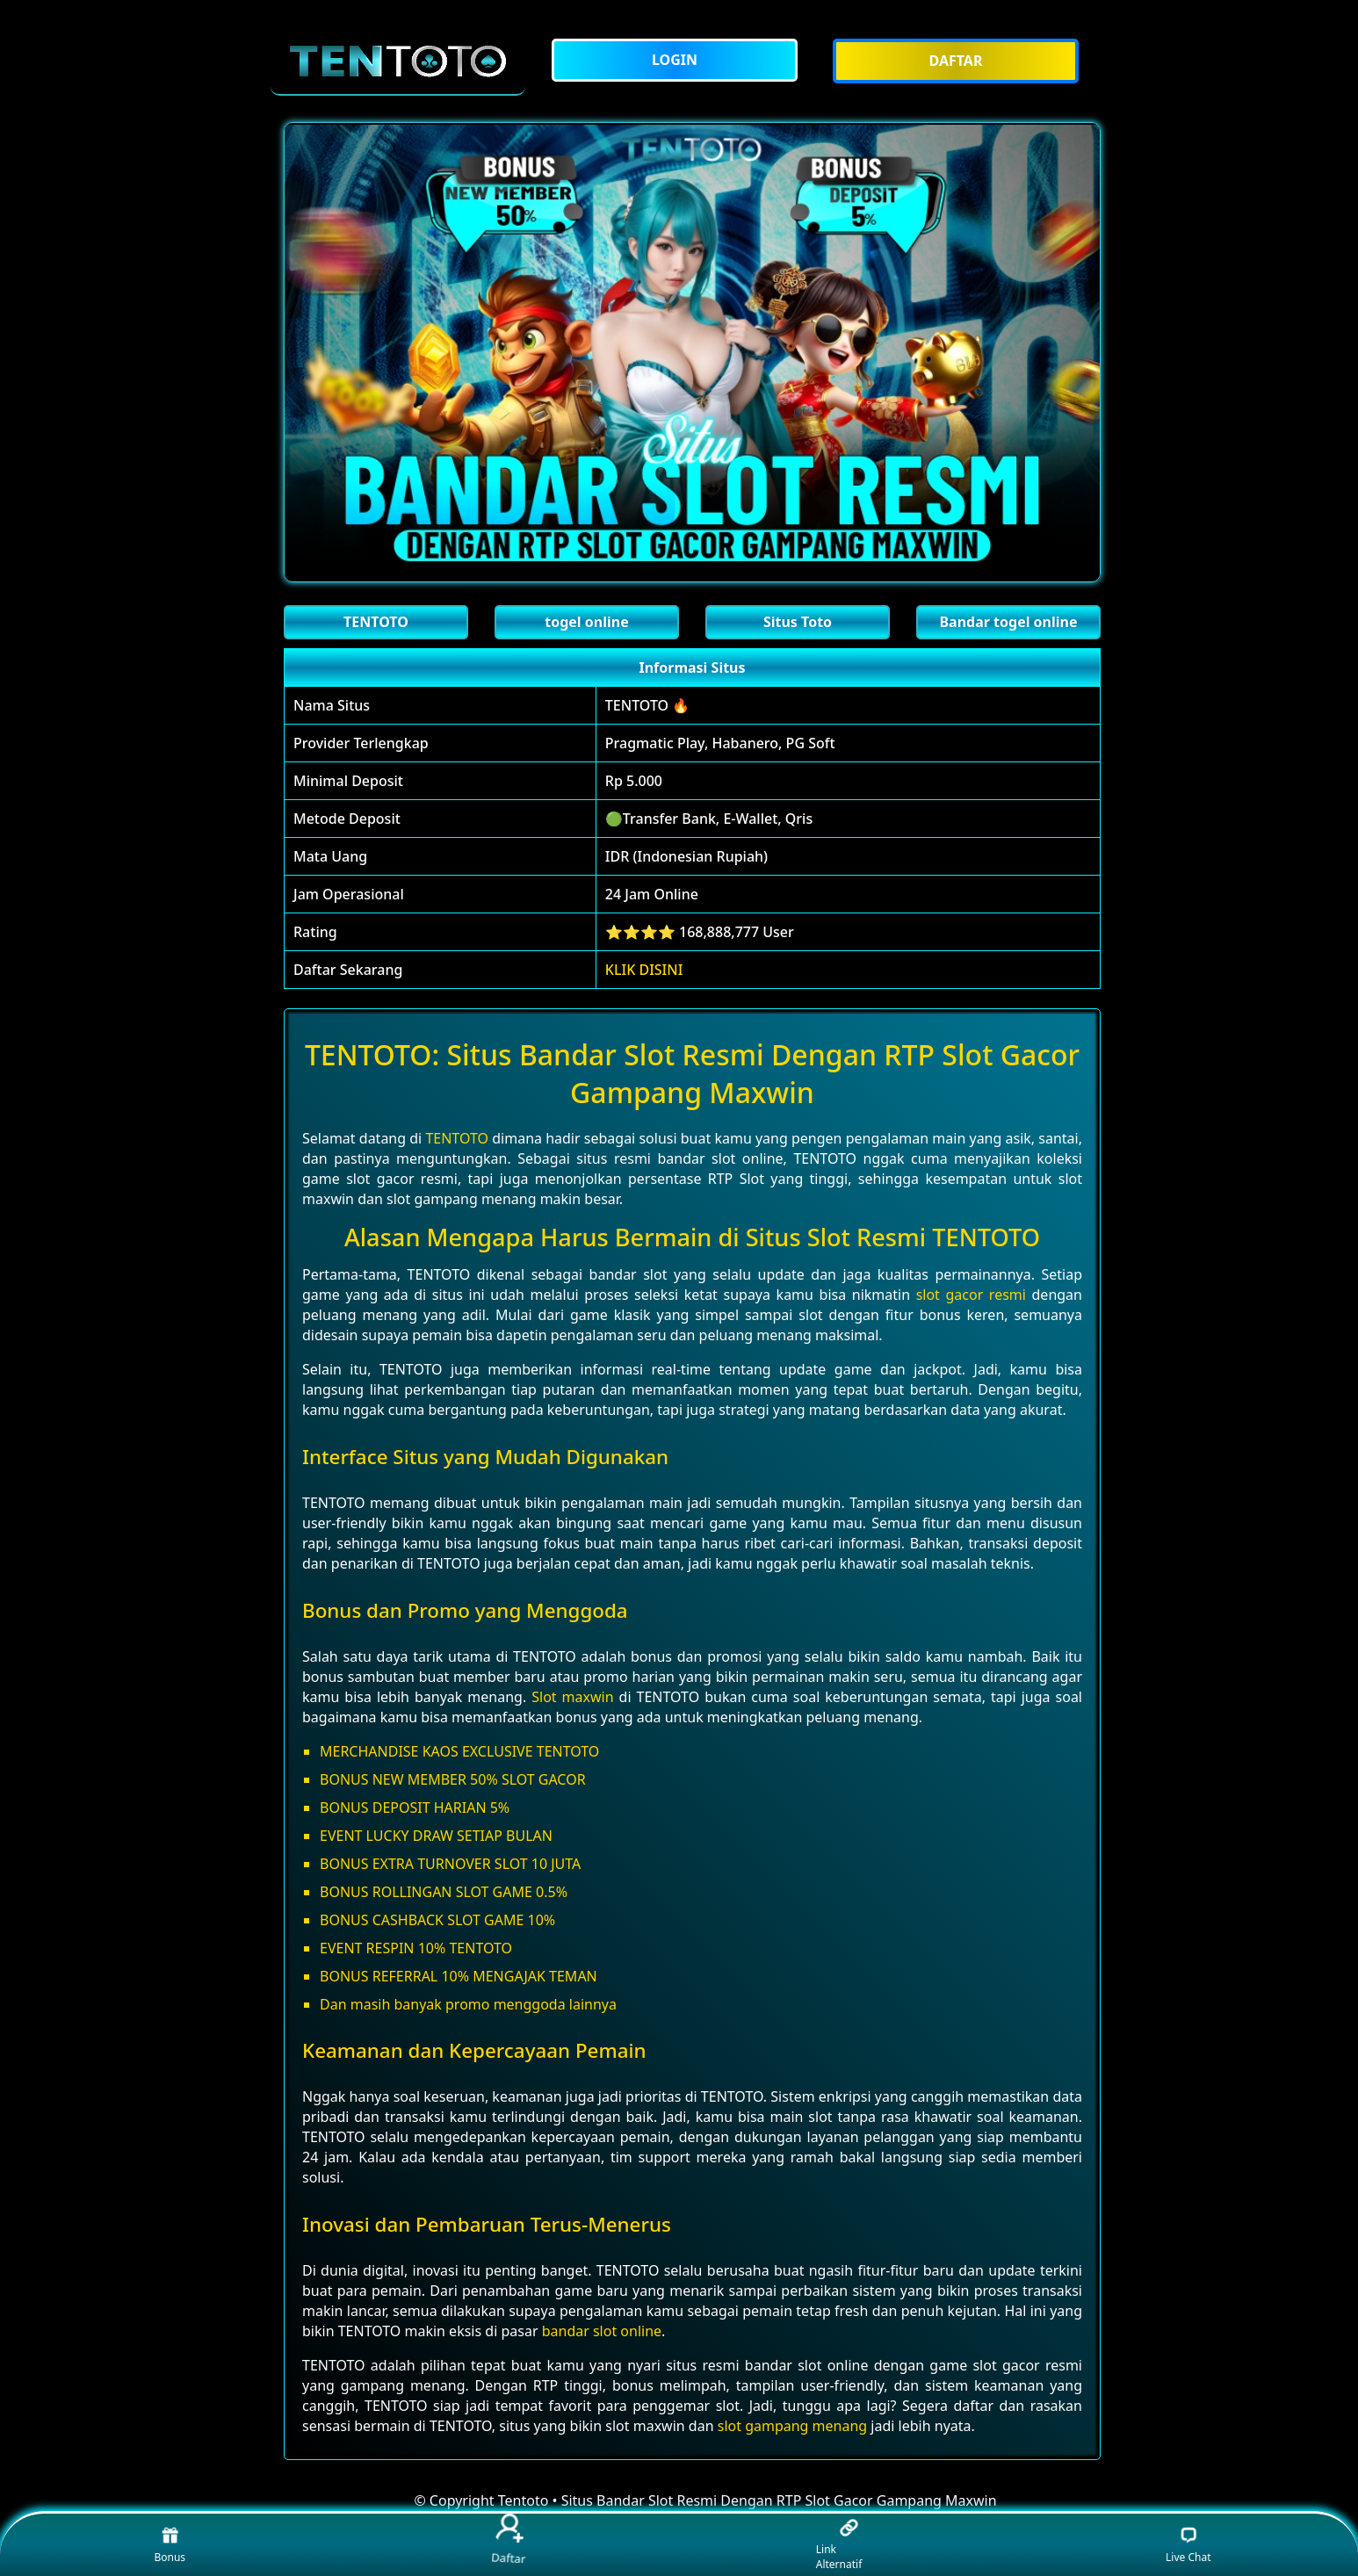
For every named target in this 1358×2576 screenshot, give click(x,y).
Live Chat (1188, 2545)
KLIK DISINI (644, 969)
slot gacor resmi (971, 1294)
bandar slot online (601, 2331)
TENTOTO (456, 1138)
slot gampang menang (792, 2425)
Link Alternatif (839, 2545)
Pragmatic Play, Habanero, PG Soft (720, 743)
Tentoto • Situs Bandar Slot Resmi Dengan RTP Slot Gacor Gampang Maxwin (747, 2500)
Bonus (169, 2545)
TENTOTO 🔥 (647, 705)
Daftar (508, 2540)
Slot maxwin (572, 1697)
